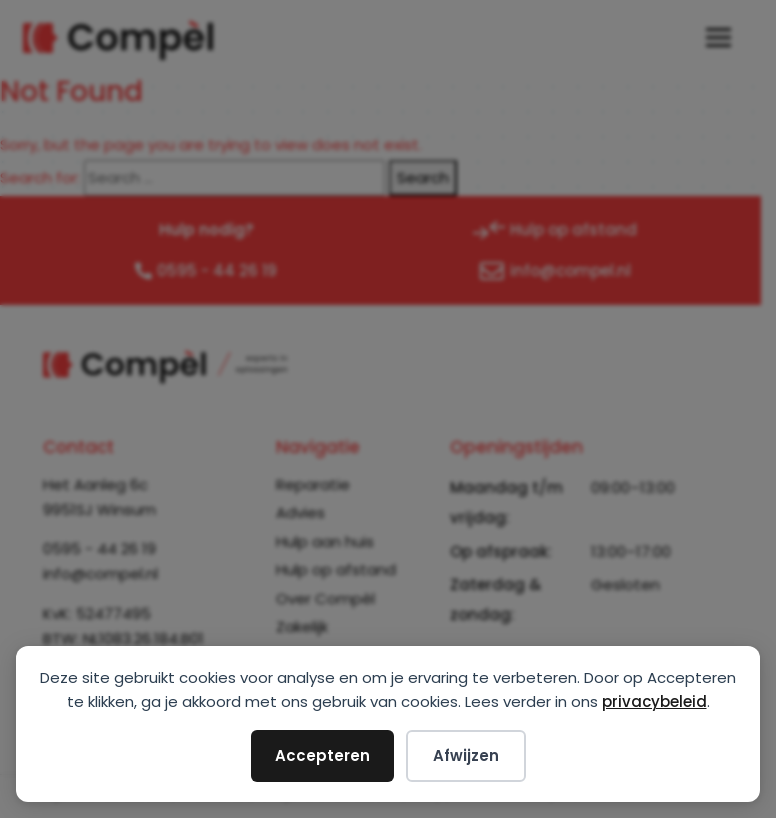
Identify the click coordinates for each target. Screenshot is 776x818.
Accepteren (322, 755)
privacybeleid (654, 701)
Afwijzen (466, 755)
